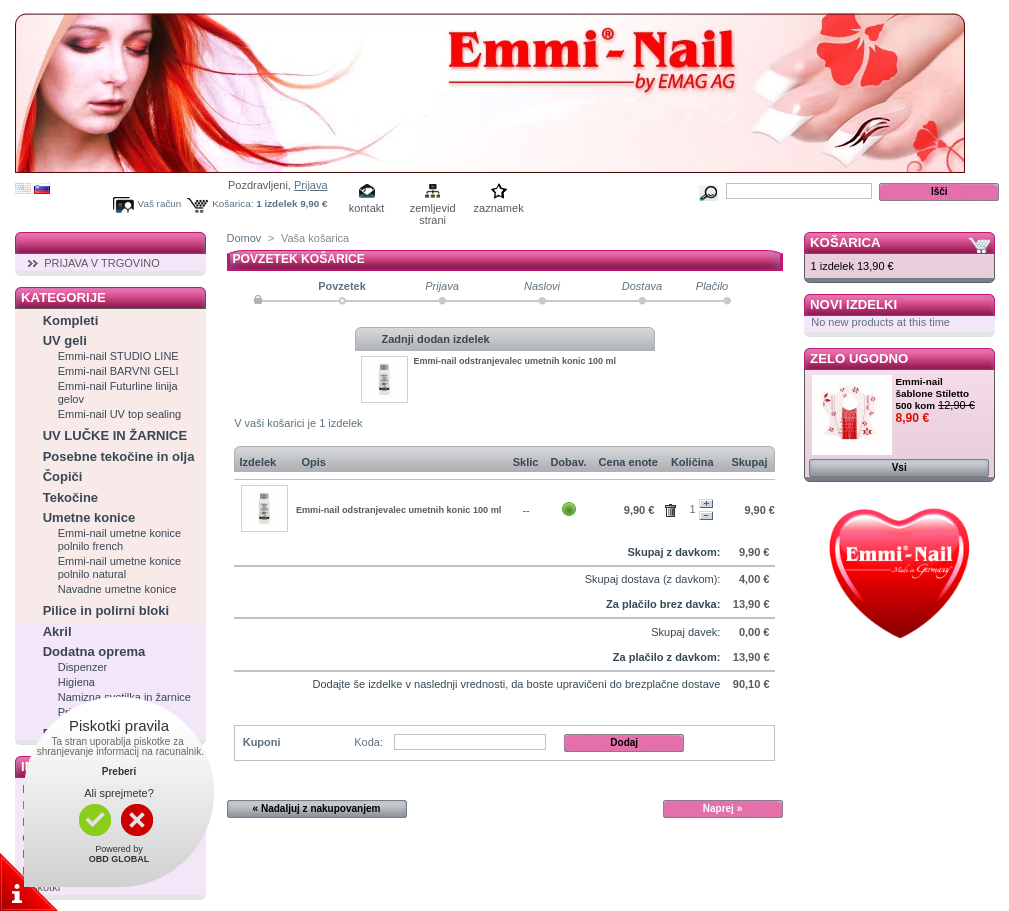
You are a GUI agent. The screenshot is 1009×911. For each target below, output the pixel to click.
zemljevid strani (433, 209)
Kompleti (71, 320)
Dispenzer (83, 667)
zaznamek (499, 208)
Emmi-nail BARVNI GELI (118, 371)
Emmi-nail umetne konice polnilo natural (120, 567)
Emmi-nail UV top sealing (120, 414)
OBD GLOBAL (119, 859)
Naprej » (722, 808)
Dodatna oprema (94, 651)
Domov (244, 238)
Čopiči (63, 476)
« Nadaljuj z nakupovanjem (317, 808)
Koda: (368, 742)
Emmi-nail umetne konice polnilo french (120, 539)
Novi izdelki (853, 304)
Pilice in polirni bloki (106, 610)
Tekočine (70, 497)
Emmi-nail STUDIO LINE (118, 356)
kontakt (366, 208)
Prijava (311, 185)
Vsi (899, 467)
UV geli (65, 340)
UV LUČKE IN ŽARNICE (115, 435)
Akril (57, 631)
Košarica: (232, 203)
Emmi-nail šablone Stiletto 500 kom (933, 393)
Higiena (76, 682)
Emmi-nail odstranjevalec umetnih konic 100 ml (515, 361)
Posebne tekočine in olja (119, 456)
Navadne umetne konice (117, 589)
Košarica (845, 242)
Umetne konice (89, 517)
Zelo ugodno (859, 358)
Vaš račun (160, 203)
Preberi (119, 771)
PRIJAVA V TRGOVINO (102, 263)
